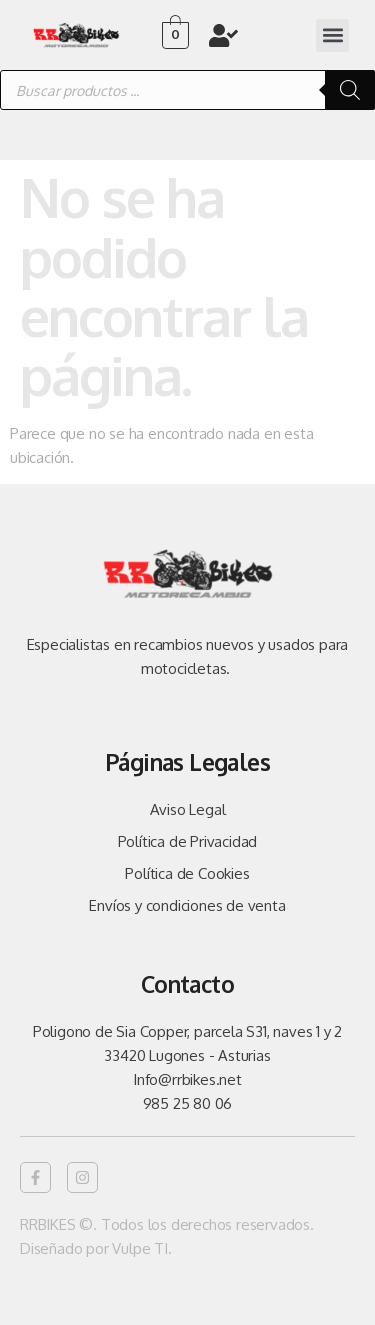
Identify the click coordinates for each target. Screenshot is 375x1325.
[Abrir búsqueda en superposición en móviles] (187, 90)
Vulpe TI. (141, 1248)
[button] (332, 35)
